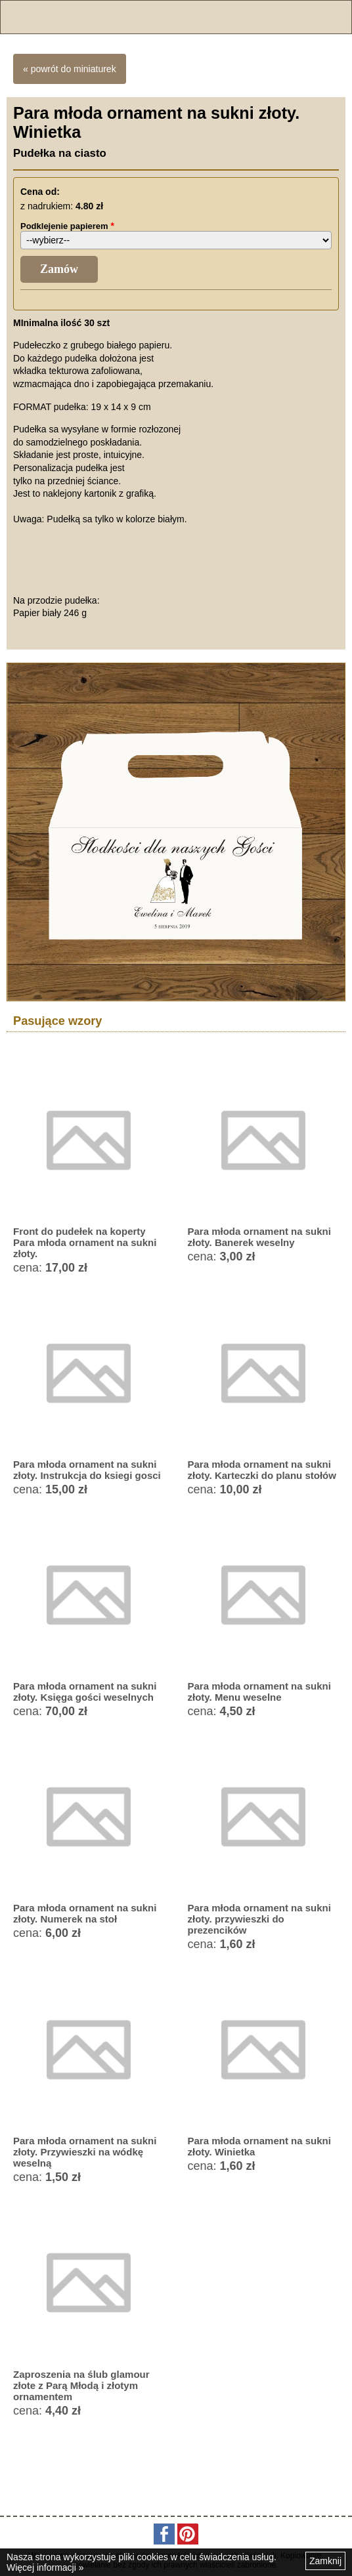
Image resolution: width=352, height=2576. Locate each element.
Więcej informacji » (45, 2567)
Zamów (59, 269)
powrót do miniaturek (73, 69)
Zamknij (325, 2561)
